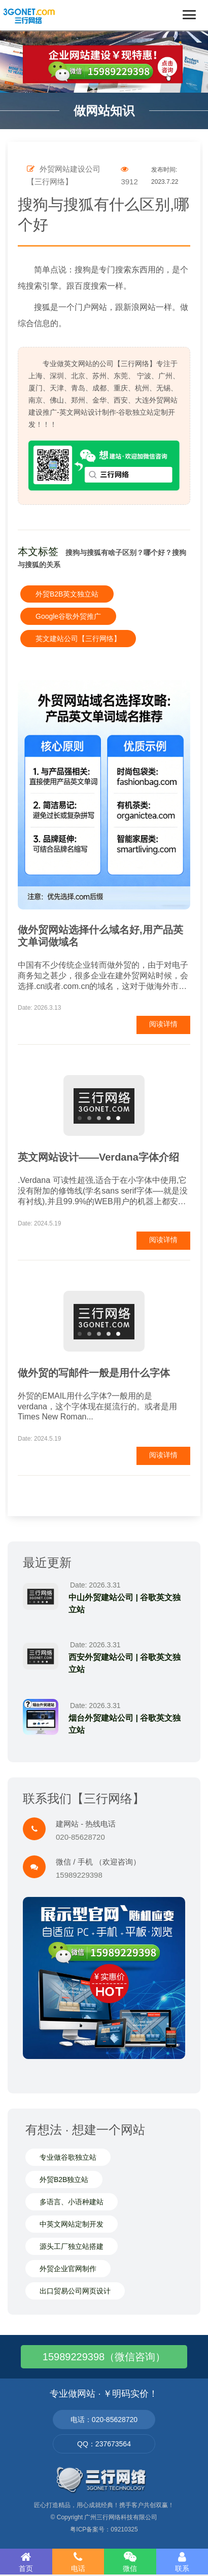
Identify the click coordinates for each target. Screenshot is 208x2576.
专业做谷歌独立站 (68, 2157)
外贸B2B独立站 (64, 2179)
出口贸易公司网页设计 (75, 2291)
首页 (26, 2561)
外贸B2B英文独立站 (67, 594)
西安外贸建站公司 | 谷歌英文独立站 (124, 1663)
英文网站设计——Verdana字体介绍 (98, 1157)
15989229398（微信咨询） (104, 2356)
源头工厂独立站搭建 (71, 2246)
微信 (130, 2561)
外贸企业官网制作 (68, 2269)
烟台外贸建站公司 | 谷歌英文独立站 (124, 1724)
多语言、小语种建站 (71, 2202)
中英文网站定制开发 (71, 2224)
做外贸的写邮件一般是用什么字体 (94, 1372)
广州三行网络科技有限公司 (120, 2517)
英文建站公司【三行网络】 (78, 639)
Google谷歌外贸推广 (68, 616)
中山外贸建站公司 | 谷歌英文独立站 (124, 1603)
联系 (182, 2561)
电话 (78, 2561)
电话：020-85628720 (104, 2419)
